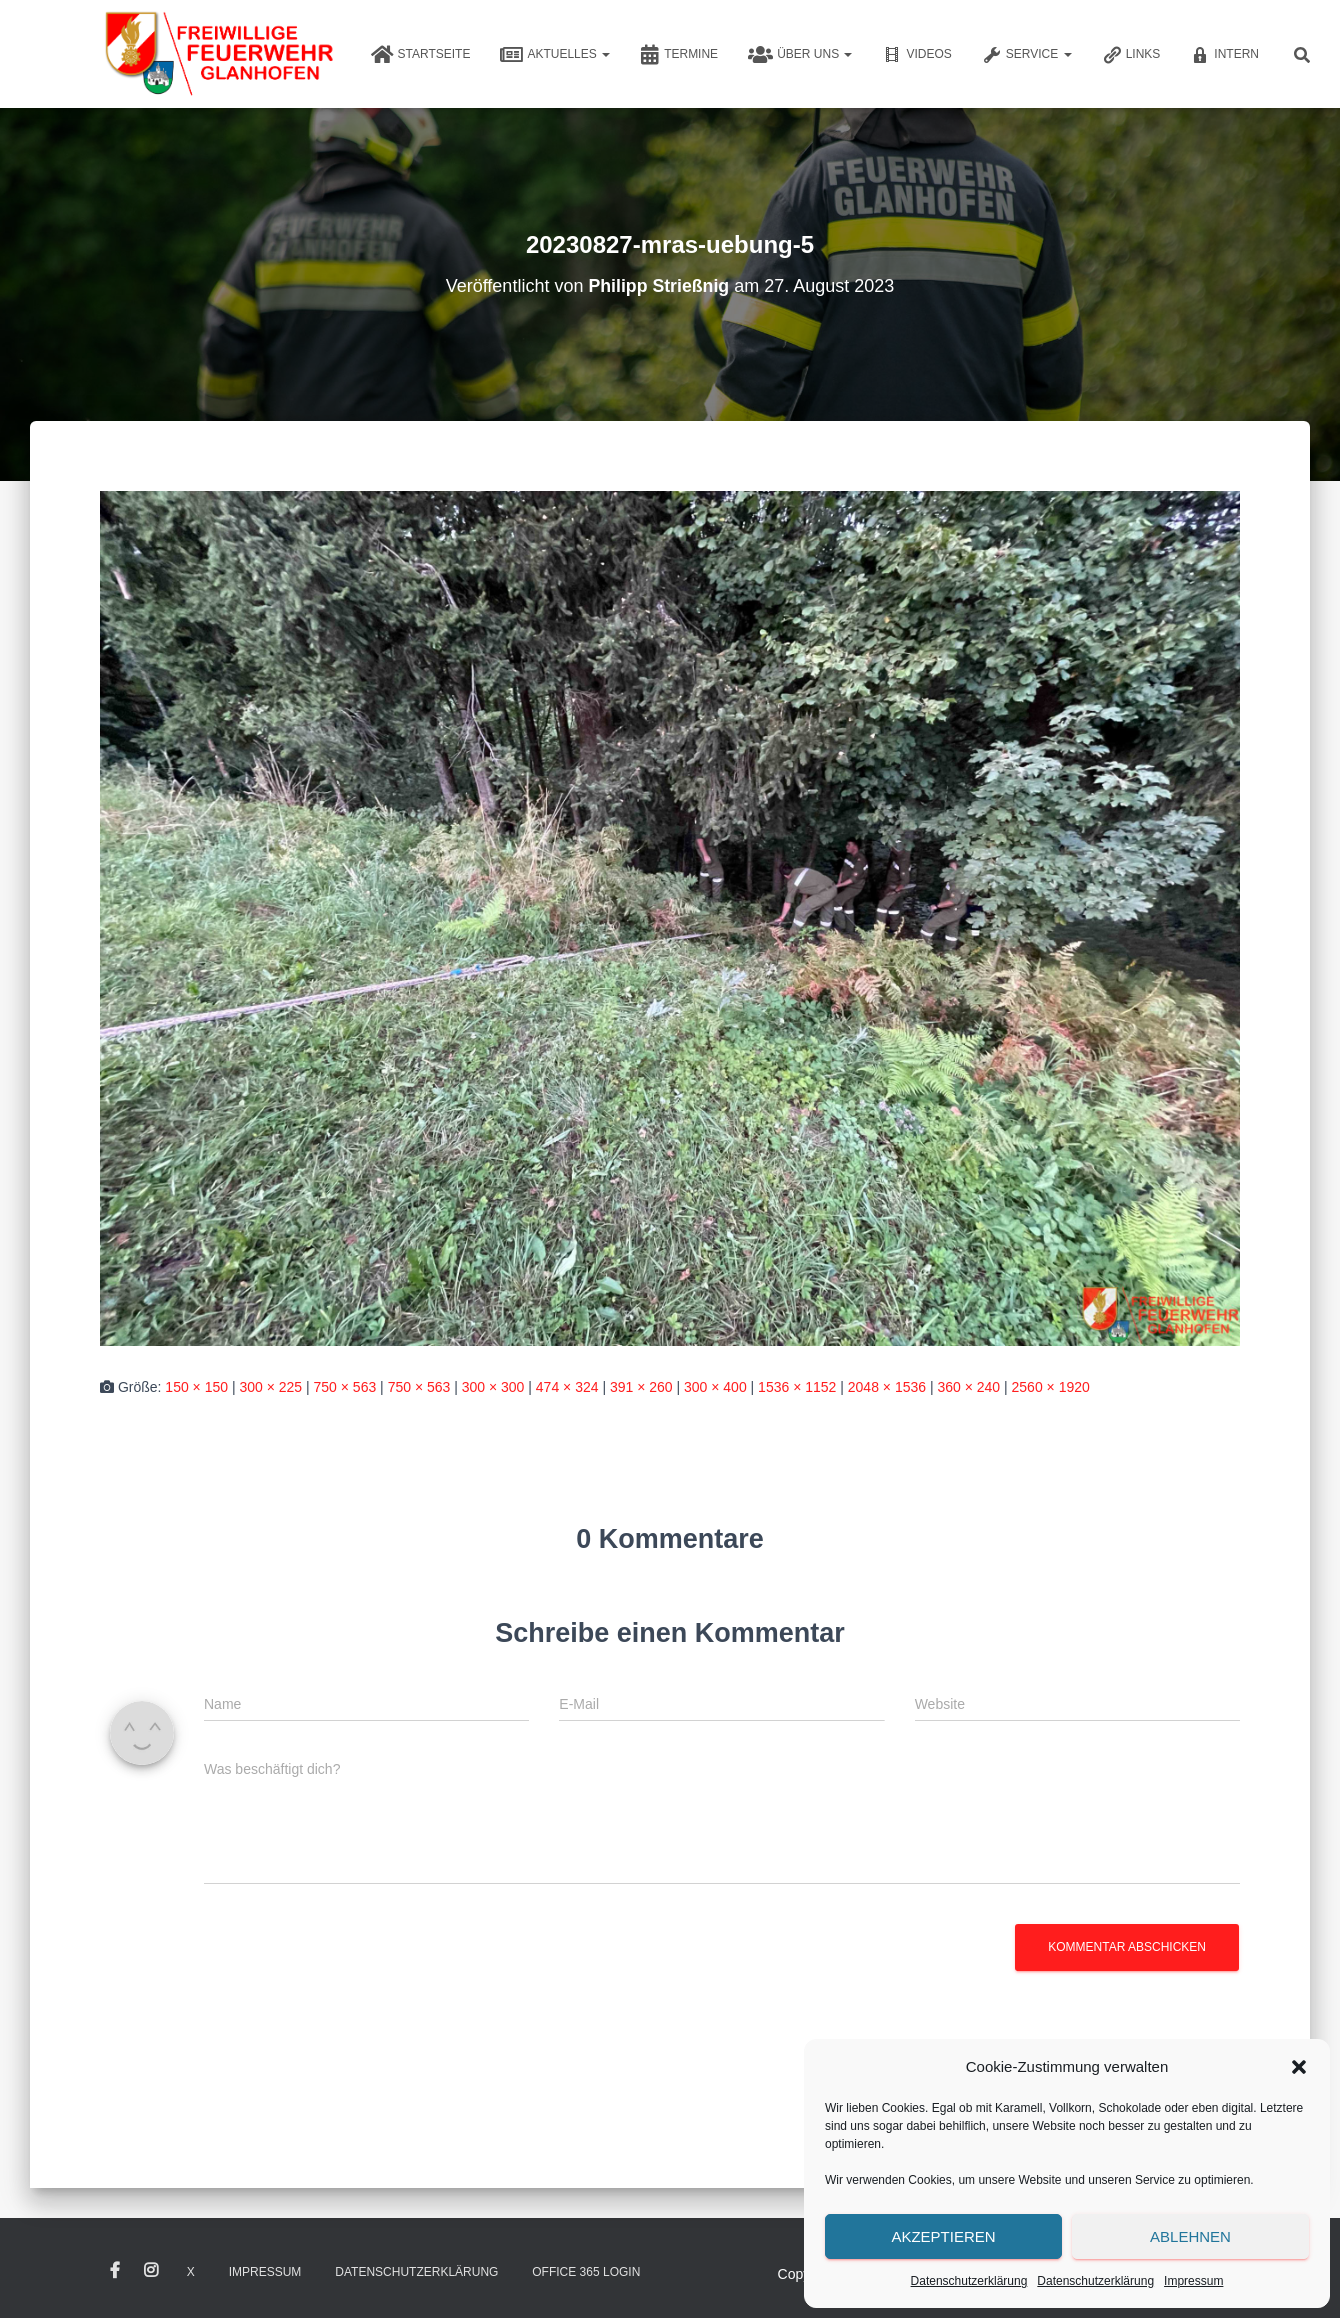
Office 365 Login (586, 2272)
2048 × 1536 (887, 1387)
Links (1131, 55)
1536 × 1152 (797, 1387)
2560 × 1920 (1051, 1387)
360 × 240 (968, 1387)
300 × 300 (493, 1387)
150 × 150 (196, 1387)
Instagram (151, 2271)
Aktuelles (555, 55)
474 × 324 (567, 1387)
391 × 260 (641, 1387)
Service (1027, 55)
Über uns (800, 55)
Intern (1224, 55)
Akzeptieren (943, 2236)
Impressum (1193, 2281)
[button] (1299, 2067)
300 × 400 (715, 1387)
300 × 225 (270, 1387)
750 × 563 (345, 1387)
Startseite (421, 55)
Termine (679, 55)
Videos (916, 55)
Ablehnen (1190, 2236)
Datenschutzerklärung (969, 2281)
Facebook (115, 2271)
